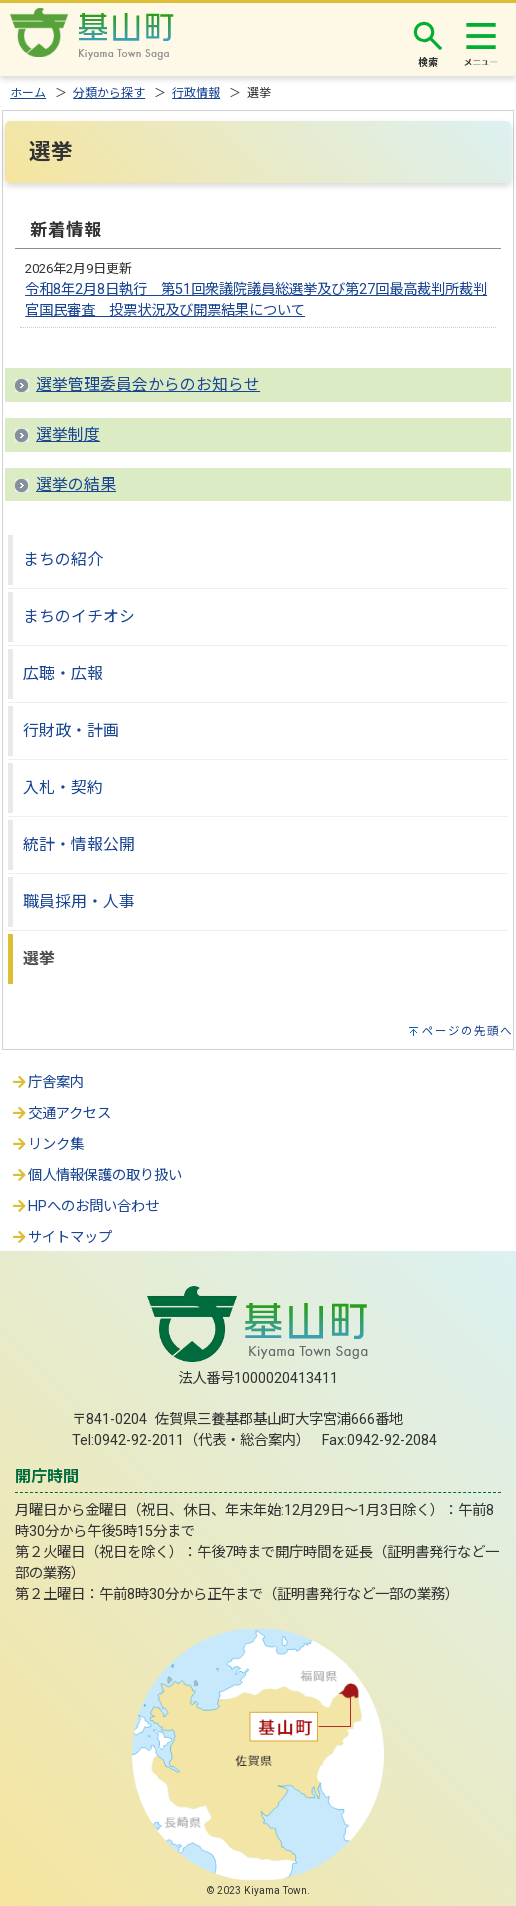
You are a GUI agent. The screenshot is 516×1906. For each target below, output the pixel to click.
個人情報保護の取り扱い (96, 1175)
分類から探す (109, 93)
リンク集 (47, 1144)
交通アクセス (60, 1113)
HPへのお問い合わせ (84, 1206)
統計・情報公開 (79, 844)
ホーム (28, 93)
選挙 (39, 958)
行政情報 (196, 93)
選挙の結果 (76, 484)
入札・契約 (63, 787)
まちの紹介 (63, 559)
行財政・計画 (71, 730)
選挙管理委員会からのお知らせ (148, 384)
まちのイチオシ (79, 616)
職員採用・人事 (79, 901)
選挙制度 (68, 434)
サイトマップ (61, 1237)
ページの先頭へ (467, 1031)
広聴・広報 (63, 673)
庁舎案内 (47, 1082)
